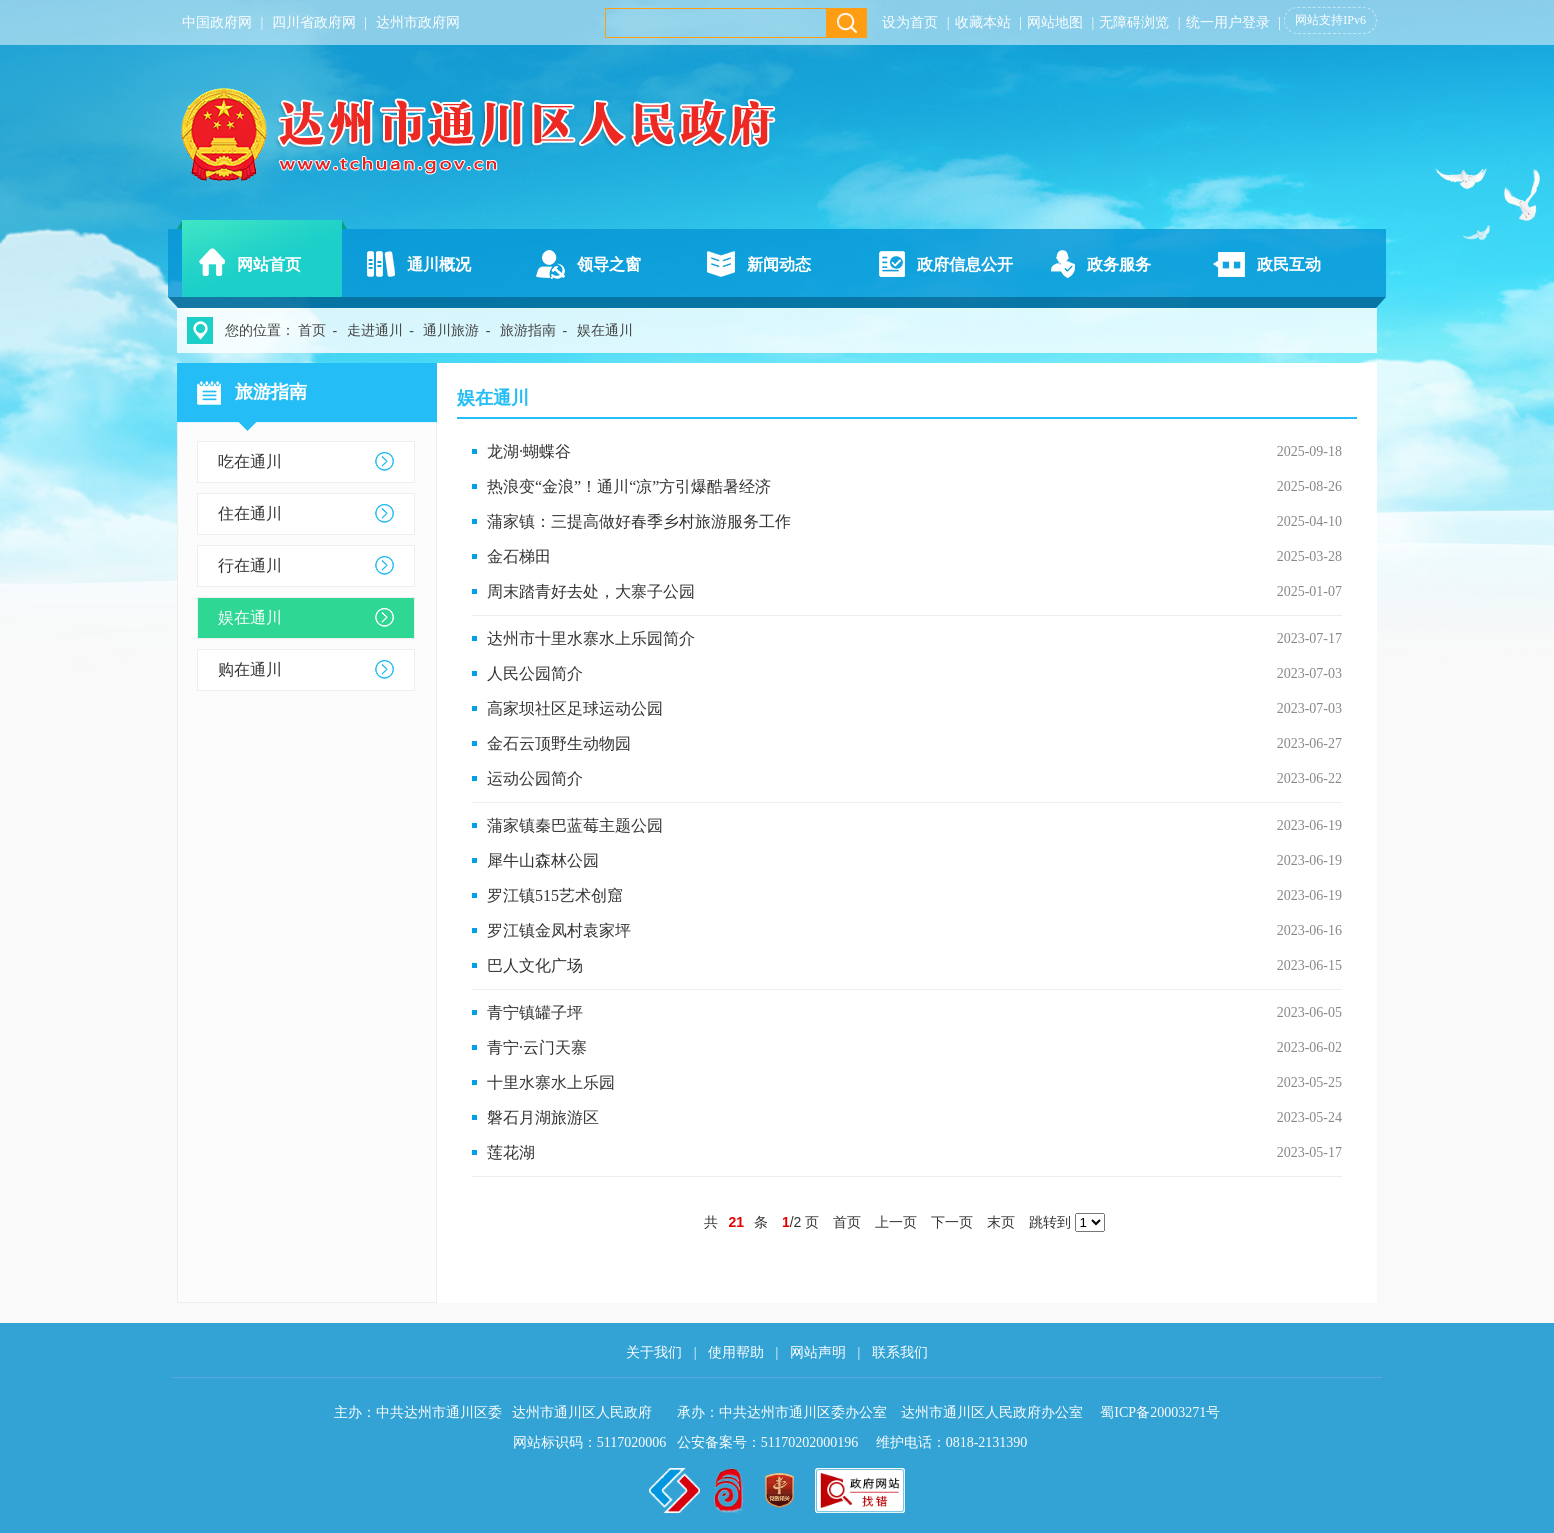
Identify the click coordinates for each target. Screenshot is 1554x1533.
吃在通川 (250, 461)
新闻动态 (779, 264)
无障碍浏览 (1134, 22)
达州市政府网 (418, 22)
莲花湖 (511, 1152)
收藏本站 (983, 22)
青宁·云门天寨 (537, 1047)
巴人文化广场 (535, 965)
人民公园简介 (535, 673)
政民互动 (1289, 264)
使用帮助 (736, 1352)
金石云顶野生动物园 (559, 743)
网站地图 (1055, 22)
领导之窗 (609, 264)
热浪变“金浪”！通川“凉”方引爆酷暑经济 (629, 486)
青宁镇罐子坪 (535, 1012)
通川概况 (439, 264)
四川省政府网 (314, 22)
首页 (312, 330)
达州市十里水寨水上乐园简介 (591, 638)
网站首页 (269, 264)
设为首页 (910, 22)
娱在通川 (250, 617)
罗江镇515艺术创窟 (555, 895)
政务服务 (1119, 264)
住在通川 (250, 513)
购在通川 (250, 669)
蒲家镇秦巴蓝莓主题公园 (575, 825)
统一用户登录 (1228, 22)
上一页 (896, 1222)
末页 (1001, 1222)
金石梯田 (519, 556)
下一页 (952, 1222)
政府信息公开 (965, 264)
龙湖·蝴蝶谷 (529, 451)
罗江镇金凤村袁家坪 (559, 930)
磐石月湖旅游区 (543, 1117)
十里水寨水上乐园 (551, 1082)
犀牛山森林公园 (543, 860)
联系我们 (900, 1352)
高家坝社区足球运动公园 (575, 708)
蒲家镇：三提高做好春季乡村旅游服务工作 (639, 521)
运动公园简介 (535, 778)
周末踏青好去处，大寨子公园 (591, 591)
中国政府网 (217, 22)
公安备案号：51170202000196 (767, 1442)
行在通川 (250, 565)
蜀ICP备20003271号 (1160, 1412)
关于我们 (654, 1352)
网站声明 (818, 1352)
